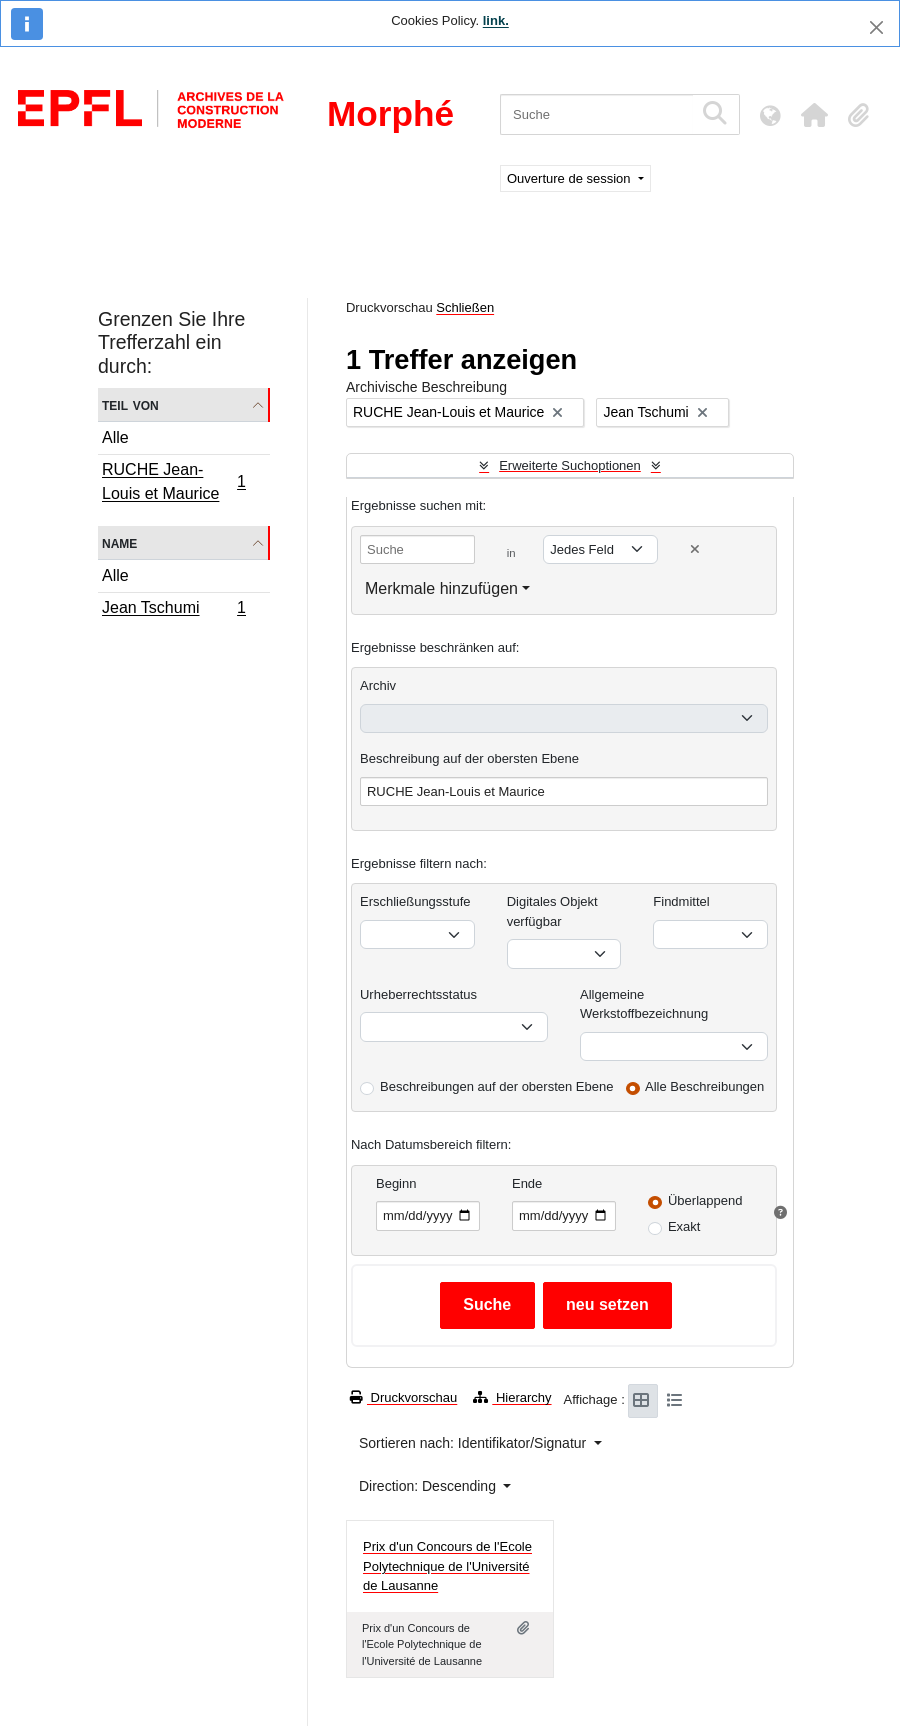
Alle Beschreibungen (704, 1086)
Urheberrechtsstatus (418, 994)
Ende (527, 1183)
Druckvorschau (403, 1397)
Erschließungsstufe (415, 901)
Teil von (130, 404)
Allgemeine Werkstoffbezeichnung (644, 1004)
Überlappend (705, 1200)
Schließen (465, 307)
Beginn (396, 1183)
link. (496, 20)
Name (119, 542)
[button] (814, 115)
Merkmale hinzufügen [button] (441, 588)
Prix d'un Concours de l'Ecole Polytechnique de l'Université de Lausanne (447, 1566)
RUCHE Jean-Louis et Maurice (173, 481)
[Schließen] (876, 27)
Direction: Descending (429, 1486)
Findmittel (681, 901)
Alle (115, 437)
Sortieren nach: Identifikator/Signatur (474, 1443)
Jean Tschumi (173, 610)
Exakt (684, 1226)
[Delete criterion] (695, 549)
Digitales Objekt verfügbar (552, 911)
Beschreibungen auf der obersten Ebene (496, 1086)
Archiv (378, 685)
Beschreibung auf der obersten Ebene (469, 758)
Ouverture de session (570, 178)
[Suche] (596, 114)
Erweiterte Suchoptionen (570, 465)
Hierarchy (512, 1397)
